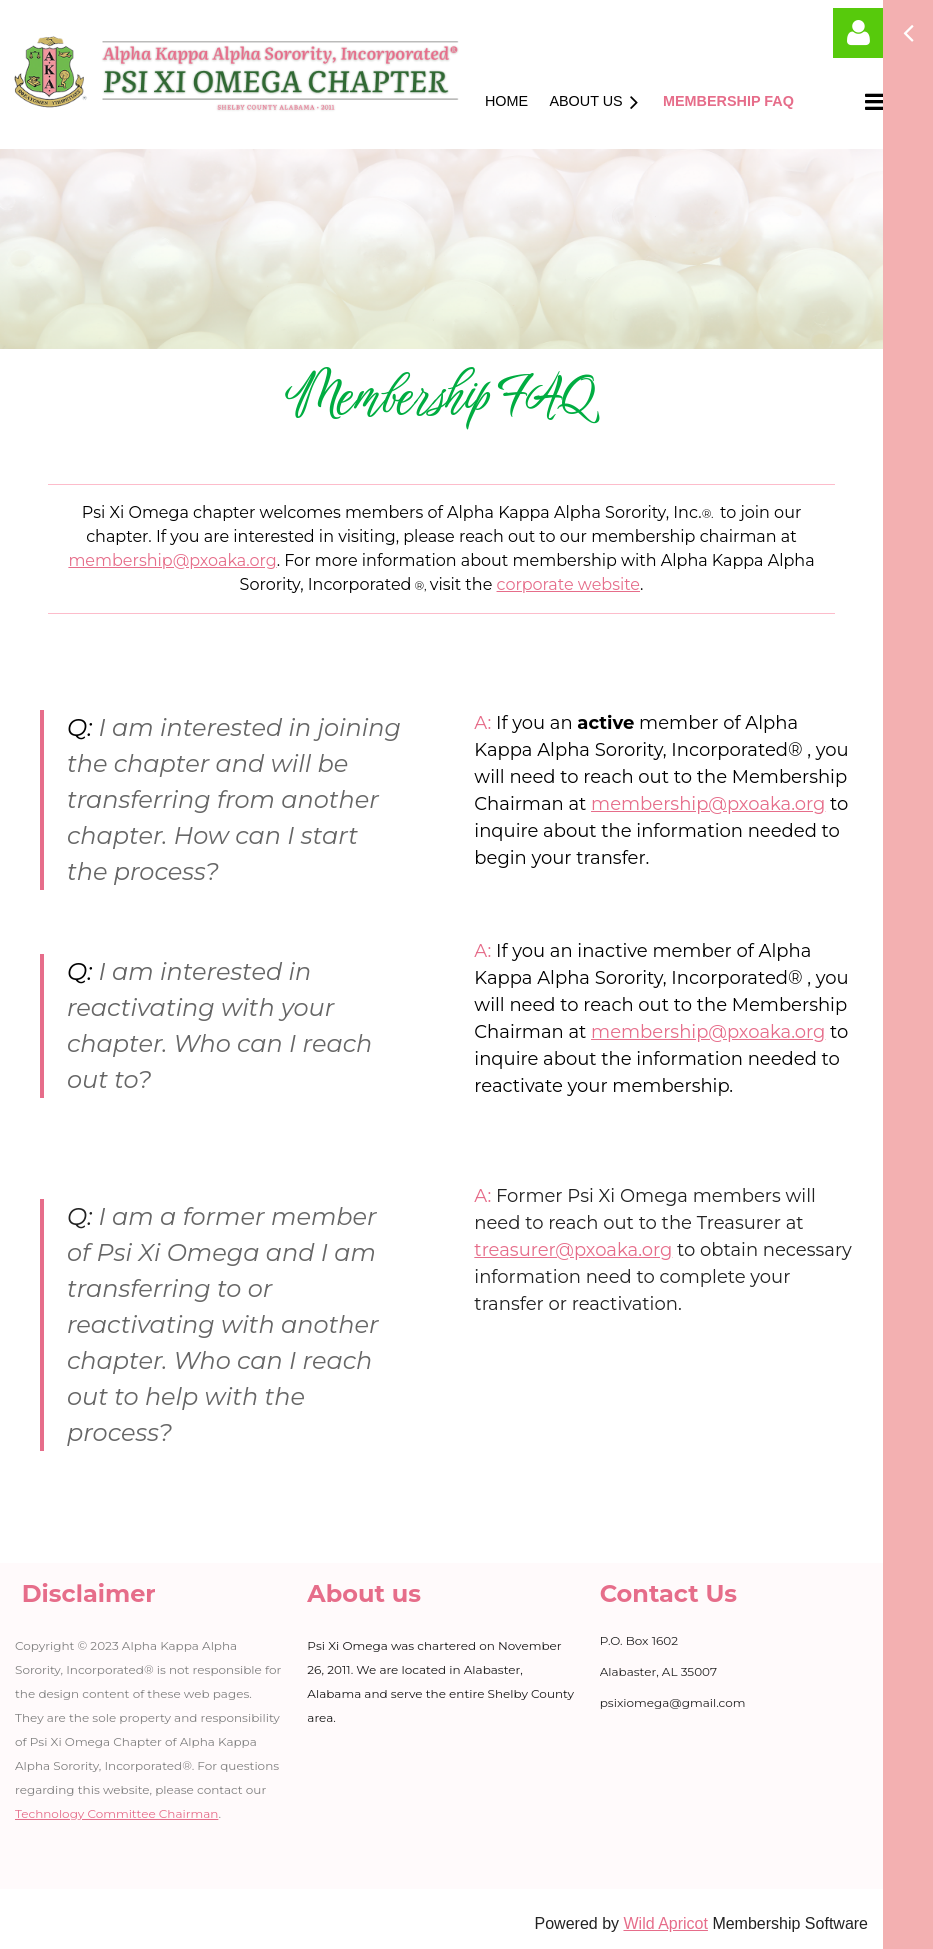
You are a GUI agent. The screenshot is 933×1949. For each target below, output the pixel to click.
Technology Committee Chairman (116, 1813)
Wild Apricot (665, 1923)
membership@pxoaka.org (172, 560)
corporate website (569, 584)
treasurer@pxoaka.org (573, 1250)
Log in (858, 33)
